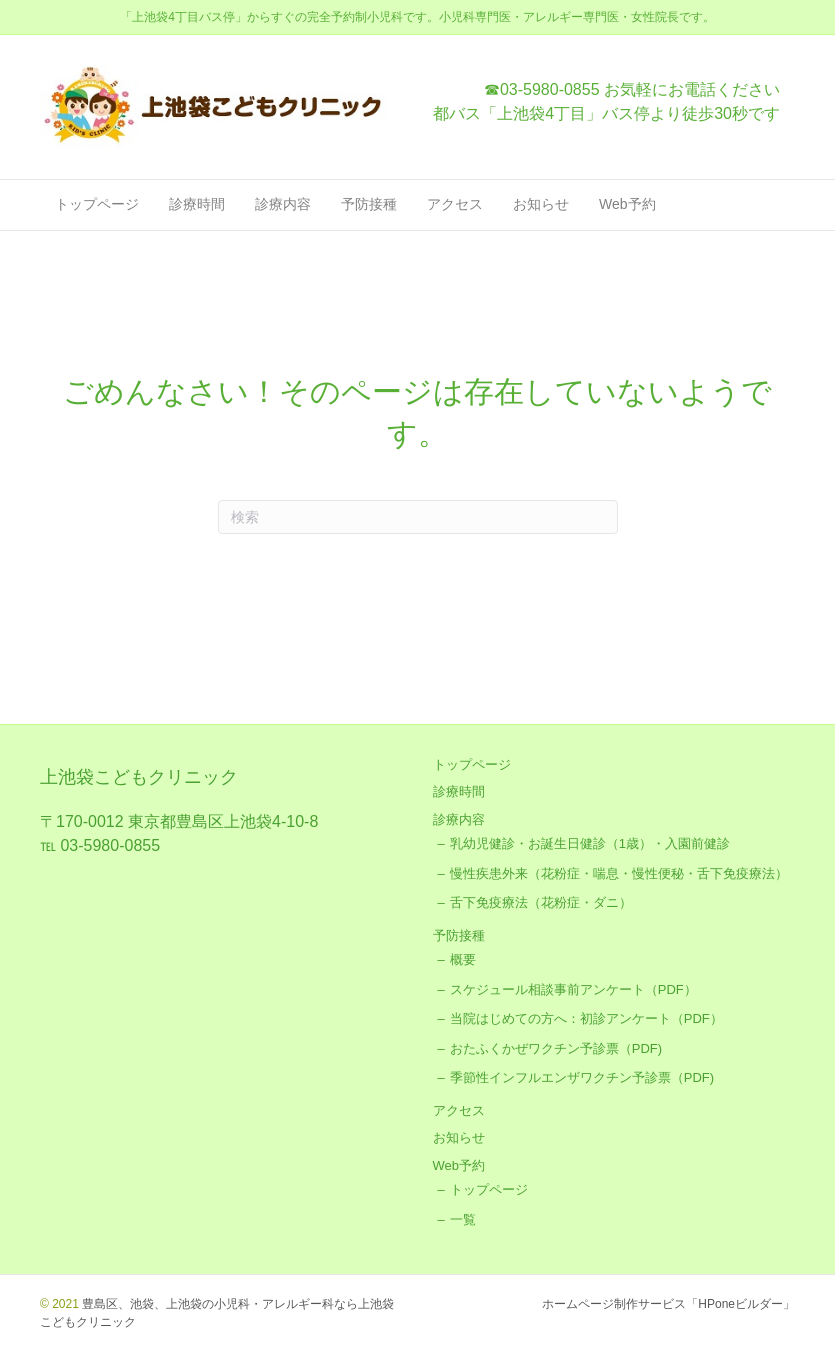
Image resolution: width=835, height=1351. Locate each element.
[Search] (418, 517)
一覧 (463, 1219)
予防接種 (369, 204)
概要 (463, 959)
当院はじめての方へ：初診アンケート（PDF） (586, 1018)
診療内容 (283, 204)
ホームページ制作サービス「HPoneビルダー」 (668, 1304)
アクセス (455, 204)
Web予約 (627, 204)
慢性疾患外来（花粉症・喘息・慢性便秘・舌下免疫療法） (619, 873)
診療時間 (197, 204)
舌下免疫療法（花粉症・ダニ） (541, 902)
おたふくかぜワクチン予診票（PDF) (556, 1048)
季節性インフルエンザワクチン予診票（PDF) (582, 1077)
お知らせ (541, 204)
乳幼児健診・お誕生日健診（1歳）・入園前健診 (590, 843)
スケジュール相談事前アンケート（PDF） (573, 989)
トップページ (97, 204)
